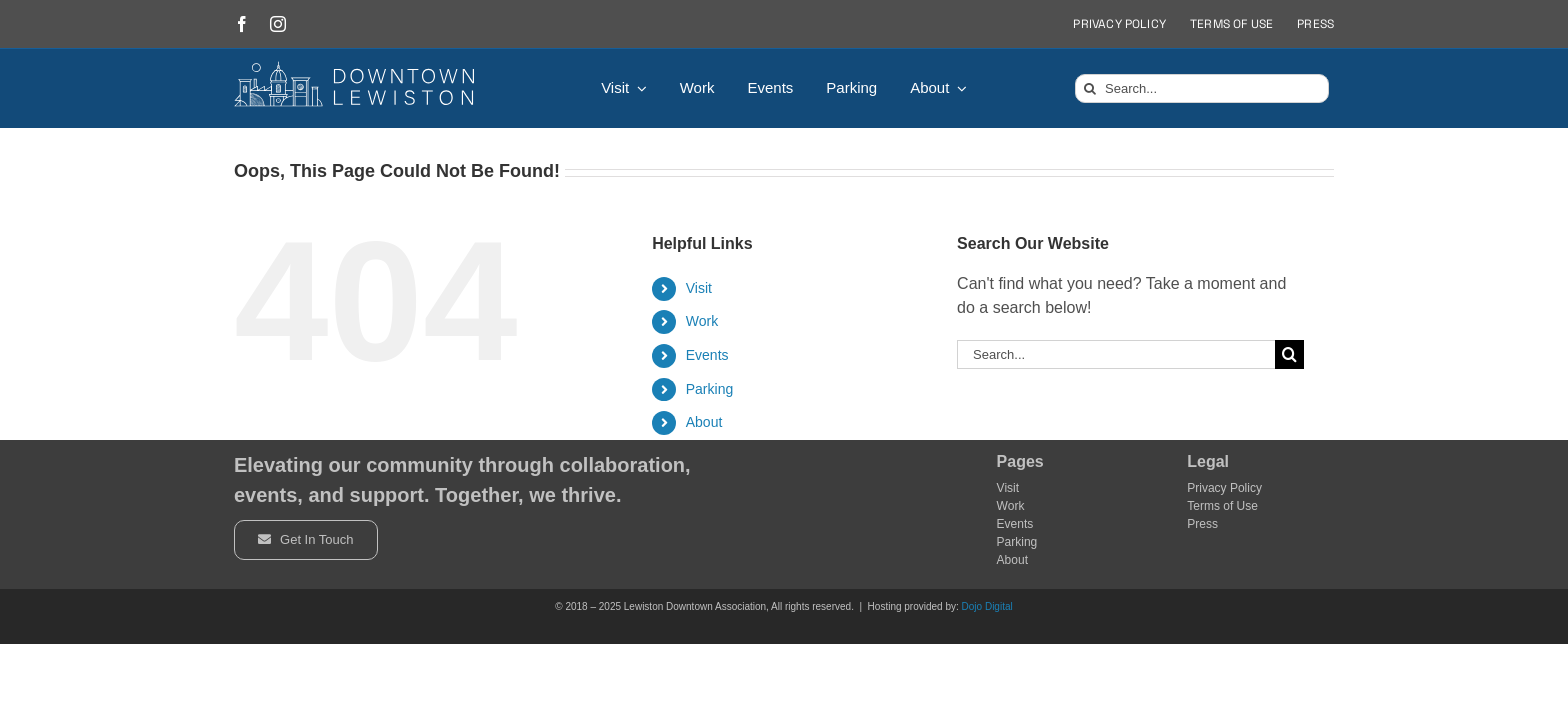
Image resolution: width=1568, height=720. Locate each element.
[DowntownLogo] (355, 68)
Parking (709, 389)
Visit (699, 288)
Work (702, 321)
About (704, 422)
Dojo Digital (987, 606)
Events (707, 355)
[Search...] (1202, 88)
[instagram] (278, 24)
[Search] (1089, 88)
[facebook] (242, 24)
